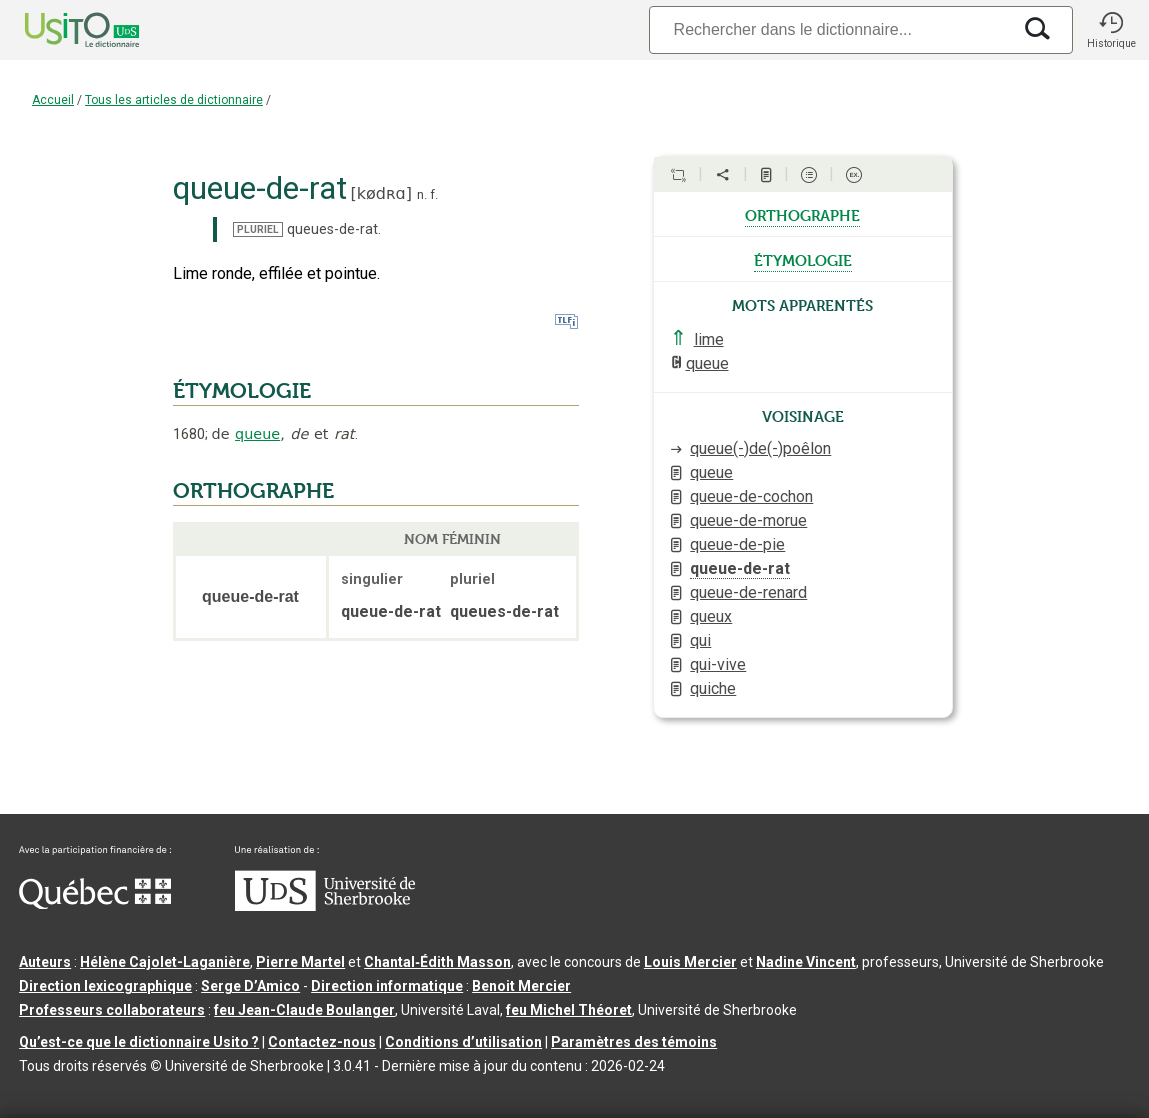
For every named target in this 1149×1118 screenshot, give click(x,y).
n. (422, 194)
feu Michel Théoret (569, 1010)
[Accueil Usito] (60, 30)
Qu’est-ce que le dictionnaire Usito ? (139, 1042)
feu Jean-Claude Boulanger (304, 1010)
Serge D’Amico (250, 986)
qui (700, 640)
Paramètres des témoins (634, 1042)
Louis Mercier (690, 962)
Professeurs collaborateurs (112, 1010)
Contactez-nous (322, 1042)
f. (434, 194)
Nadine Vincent (806, 962)
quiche (713, 688)
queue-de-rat (740, 568)
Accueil (53, 100)
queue (257, 434)
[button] (1111, 30)
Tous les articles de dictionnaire (174, 100)
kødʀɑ (381, 193)
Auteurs (45, 962)
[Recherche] (830, 29)
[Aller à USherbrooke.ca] (325, 906)
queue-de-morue (748, 520)
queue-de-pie (737, 544)
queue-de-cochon (751, 496)
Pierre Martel (300, 962)
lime (709, 339)
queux (711, 616)
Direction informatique (387, 986)
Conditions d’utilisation (463, 1042)
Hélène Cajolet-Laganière (165, 962)
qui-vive (718, 664)
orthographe (802, 214)
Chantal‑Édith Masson (437, 962)
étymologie (803, 259)
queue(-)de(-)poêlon (760, 448)
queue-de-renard (748, 592)
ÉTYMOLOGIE (242, 391)
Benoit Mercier (521, 986)
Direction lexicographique (105, 986)
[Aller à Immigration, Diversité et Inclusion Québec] (95, 904)
